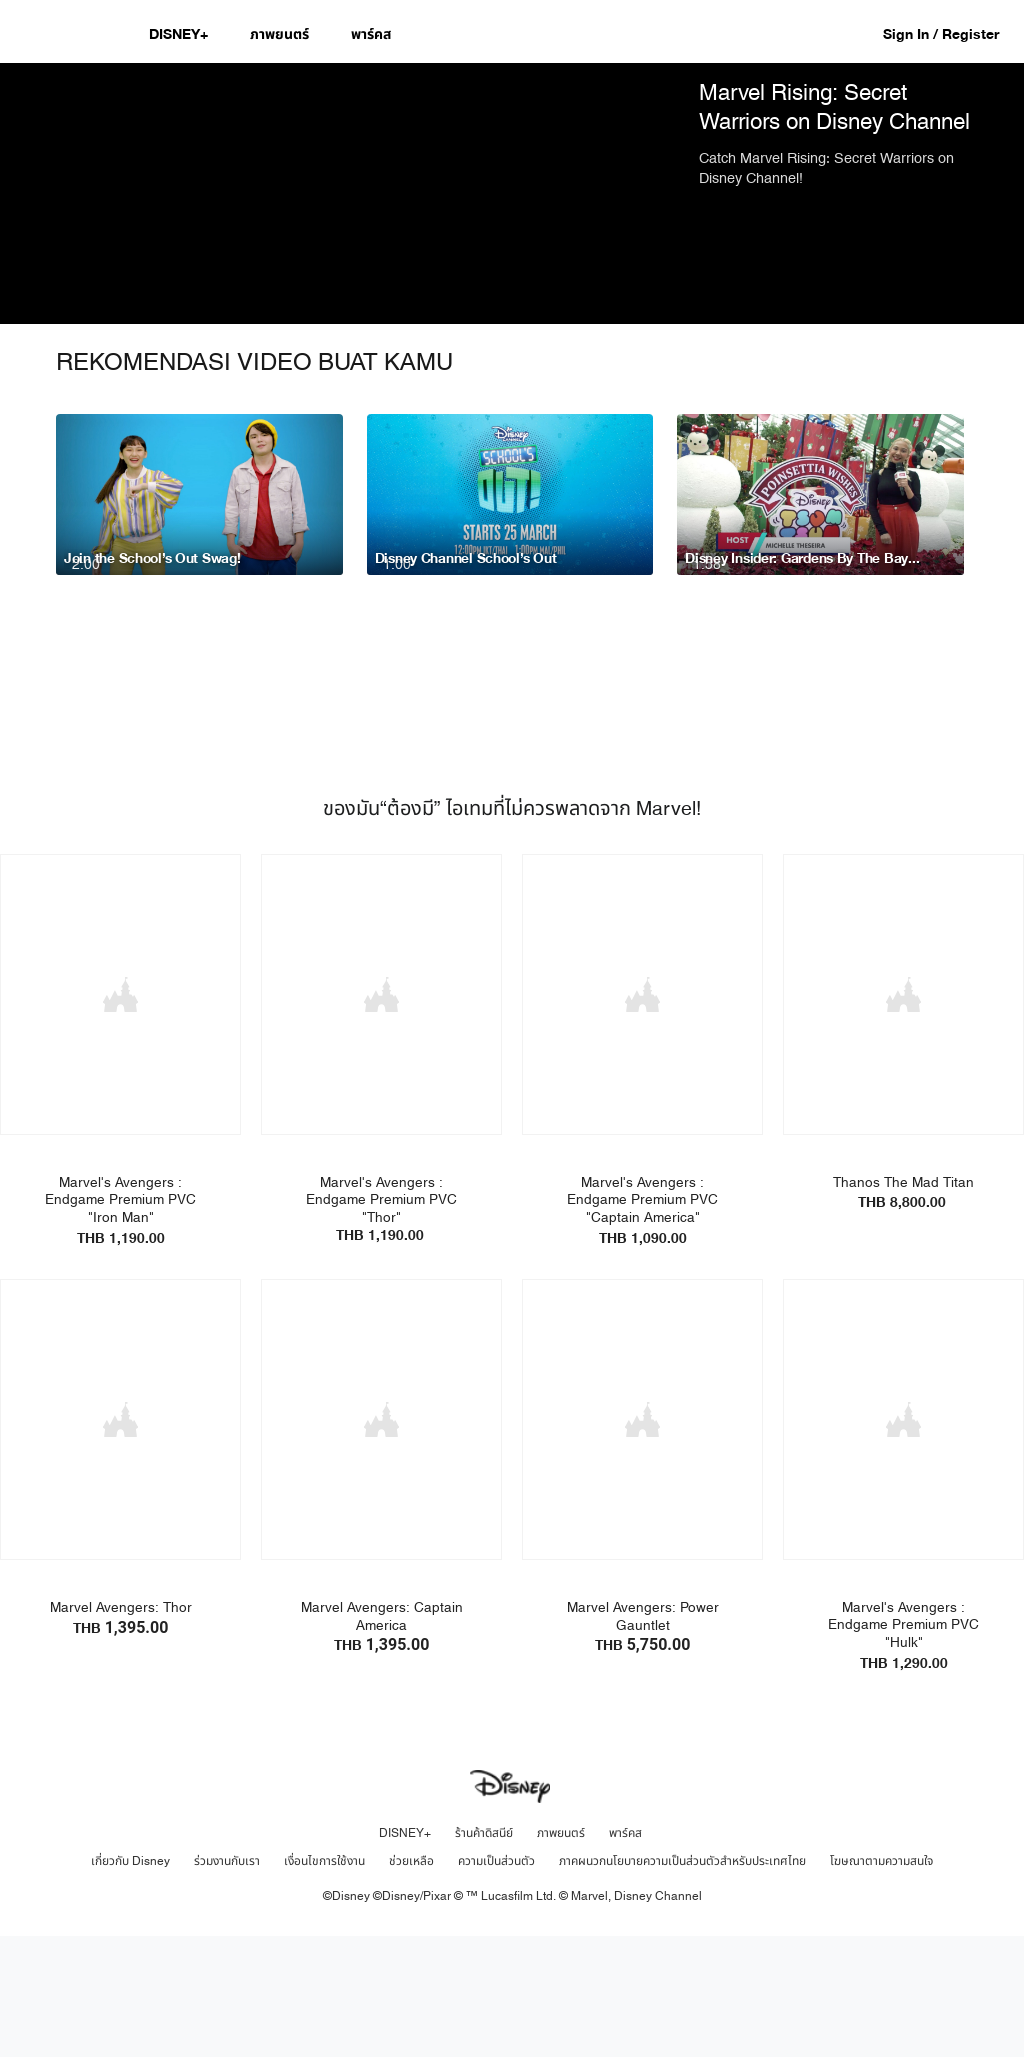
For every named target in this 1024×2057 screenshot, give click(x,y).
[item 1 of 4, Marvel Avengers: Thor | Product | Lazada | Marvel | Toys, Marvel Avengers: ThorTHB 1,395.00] (120, 1540)
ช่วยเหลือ (411, 1980)
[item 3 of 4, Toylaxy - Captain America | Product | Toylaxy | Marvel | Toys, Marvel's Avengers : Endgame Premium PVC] (642, 1116)
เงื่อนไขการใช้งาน (324, 1980)
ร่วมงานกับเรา (227, 1980)
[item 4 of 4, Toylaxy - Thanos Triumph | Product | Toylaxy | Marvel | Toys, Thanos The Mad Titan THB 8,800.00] (903, 1116)
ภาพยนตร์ (561, 1952)
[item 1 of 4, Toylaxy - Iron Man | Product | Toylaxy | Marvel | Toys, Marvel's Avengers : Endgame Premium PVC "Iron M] (120, 1116)
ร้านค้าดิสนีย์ (484, 1952)
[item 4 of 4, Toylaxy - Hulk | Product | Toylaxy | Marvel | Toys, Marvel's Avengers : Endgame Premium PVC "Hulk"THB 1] (903, 1539)
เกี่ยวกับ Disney (130, 1980)
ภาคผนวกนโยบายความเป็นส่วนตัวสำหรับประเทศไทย (682, 1980)
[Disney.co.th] (71, 34)
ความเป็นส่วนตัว (496, 1980)
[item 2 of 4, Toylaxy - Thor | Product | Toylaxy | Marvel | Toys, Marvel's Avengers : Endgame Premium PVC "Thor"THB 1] (381, 1116)
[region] (341, 255)
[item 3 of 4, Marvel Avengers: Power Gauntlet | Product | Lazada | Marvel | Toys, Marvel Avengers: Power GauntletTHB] (642, 1540)
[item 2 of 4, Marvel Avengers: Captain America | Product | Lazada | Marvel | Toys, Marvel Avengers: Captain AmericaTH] (381, 1540)
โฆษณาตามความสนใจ (881, 1980)
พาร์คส (625, 1952)
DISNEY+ (405, 1952)
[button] (951, 33)
